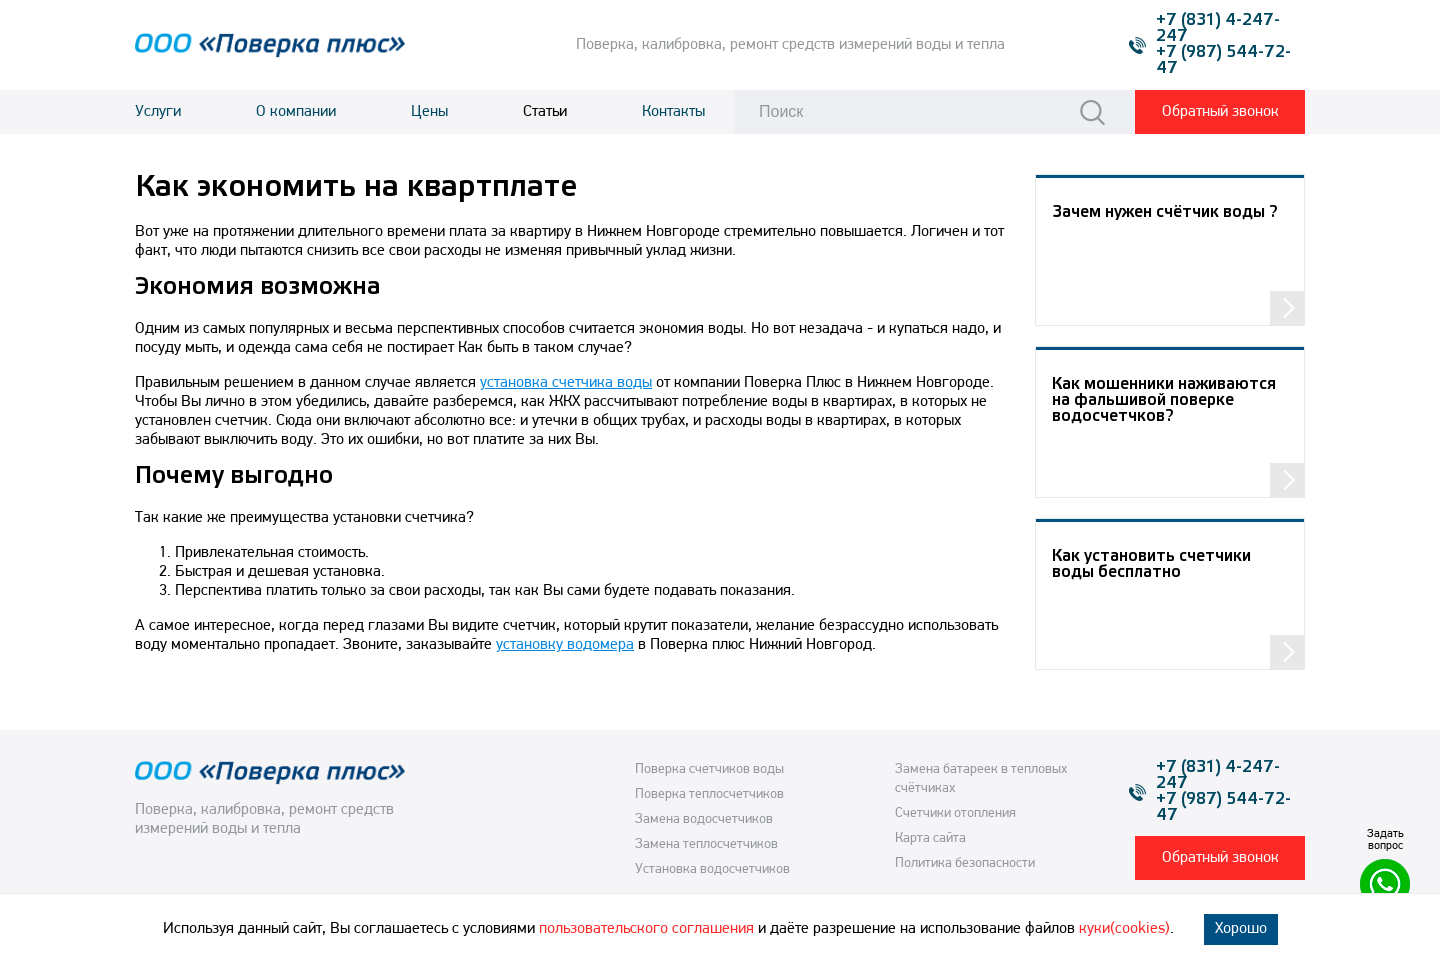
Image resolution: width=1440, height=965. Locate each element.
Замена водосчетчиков (704, 819)
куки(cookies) (1124, 929)
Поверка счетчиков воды (709, 769)
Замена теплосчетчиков (706, 844)
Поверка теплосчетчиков (709, 794)
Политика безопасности (965, 863)
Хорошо (1241, 929)
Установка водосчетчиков (712, 869)
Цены (429, 112)
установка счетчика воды (566, 383)
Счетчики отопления (955, 813)
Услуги (158, 112)
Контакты (673, 112)
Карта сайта (930, 838)
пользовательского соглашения (646, 929)
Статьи (545, 112)
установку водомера (565, 645)
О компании (296, 112)
